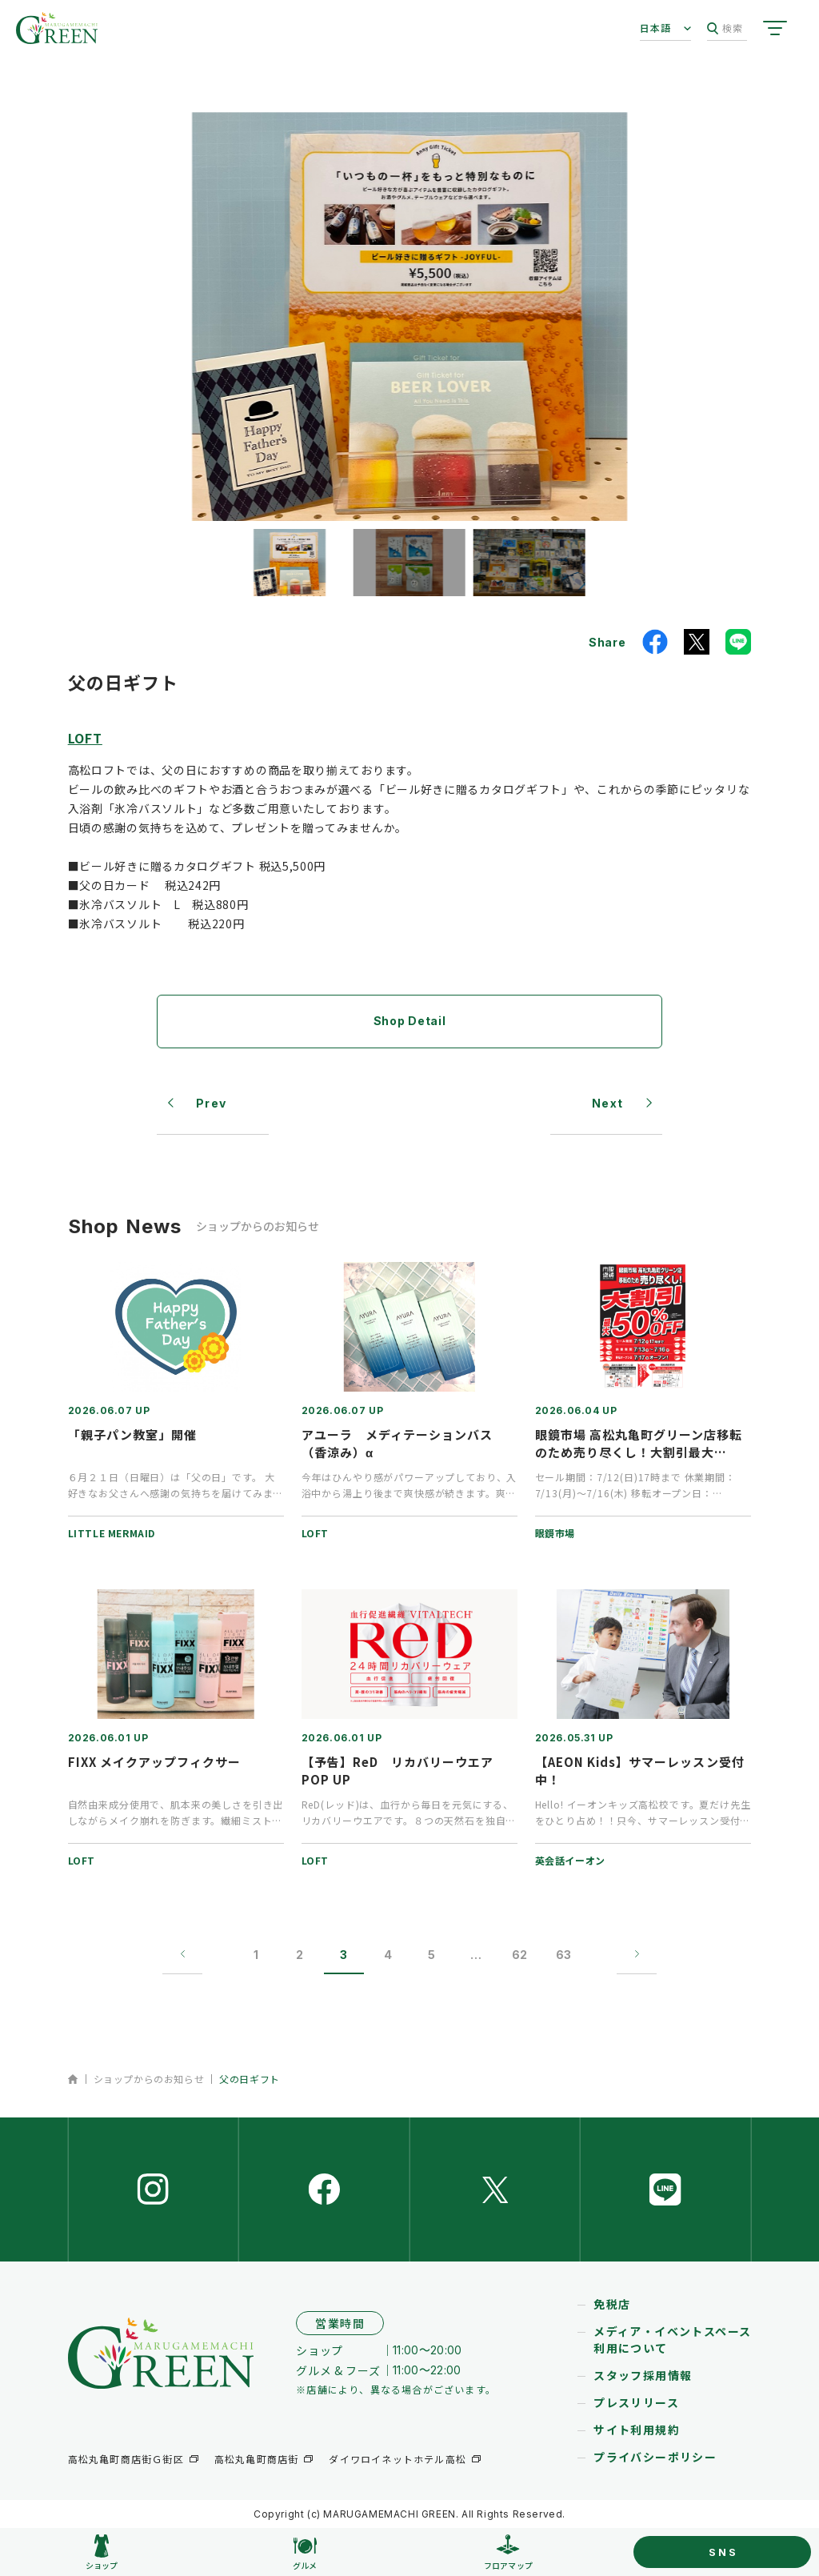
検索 (725, 28)
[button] (290, 562)
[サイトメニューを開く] (775, 28)
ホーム (73, 2079)
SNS (723, 2552)
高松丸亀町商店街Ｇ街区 (126, 2459)
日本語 (656, 27)
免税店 (611, 2304)
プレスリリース (636, 2402)
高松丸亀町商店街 (256, 2459)
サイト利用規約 (636, 2430)
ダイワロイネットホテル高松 (397, 2459)
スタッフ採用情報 (642, 2375)
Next (608, 1103)
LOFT (85, 737)
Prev (211, 1103)
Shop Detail (410, 1021)
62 (519, 1954)
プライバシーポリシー (655, 2457)
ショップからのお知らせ (149, 2078)
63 (563, 1954)
